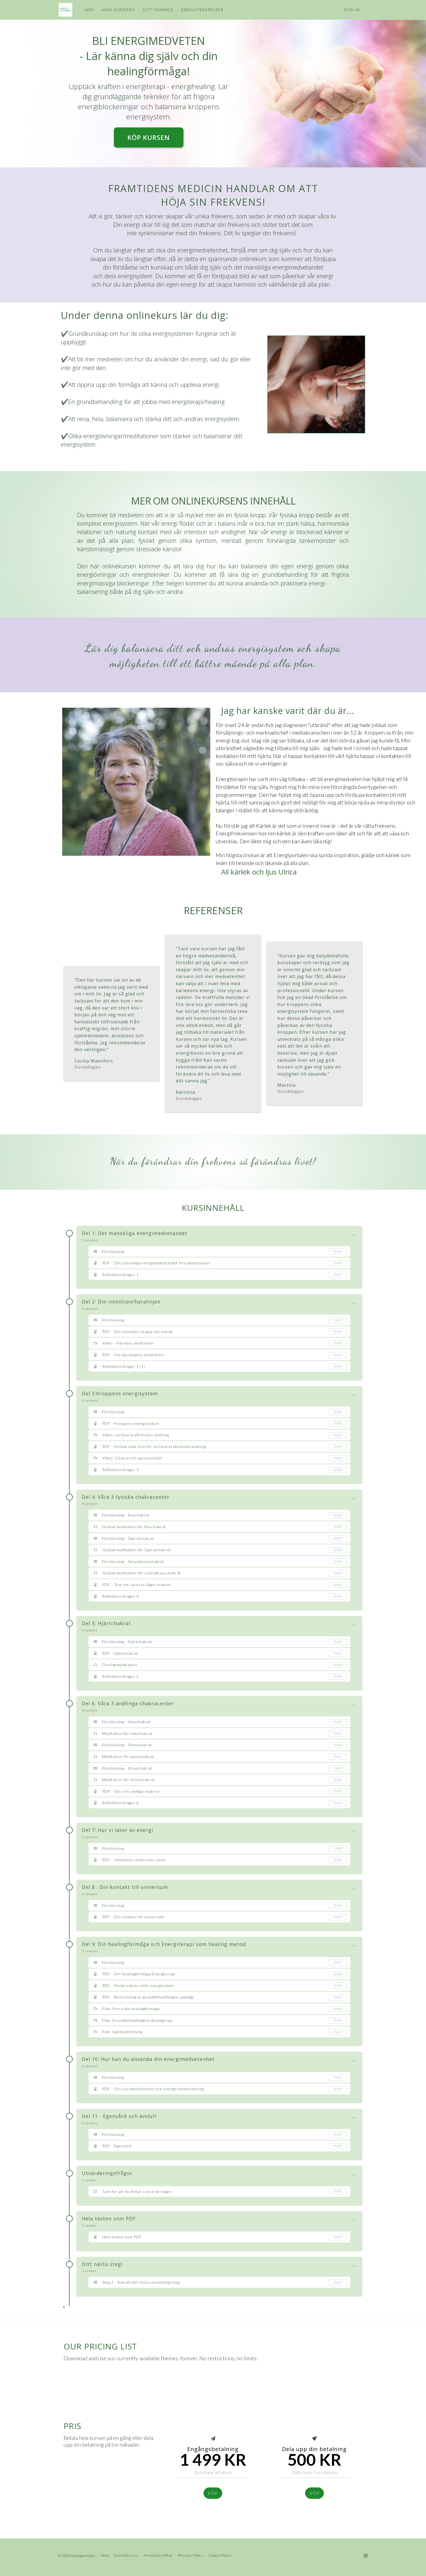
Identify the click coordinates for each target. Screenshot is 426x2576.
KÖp (213, 2493)
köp (314, 2493)
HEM (88, 9)
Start (338, 1251)
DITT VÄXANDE (157, 9)
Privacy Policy (190, 2555)
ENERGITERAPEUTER (202, 9)
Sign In (352, 9)
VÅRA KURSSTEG (117, 9)
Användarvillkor (158, 2555)
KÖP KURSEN (148, 137)
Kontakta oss (126, 2555)
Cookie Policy (220, 2555)
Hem (105, 2555)
